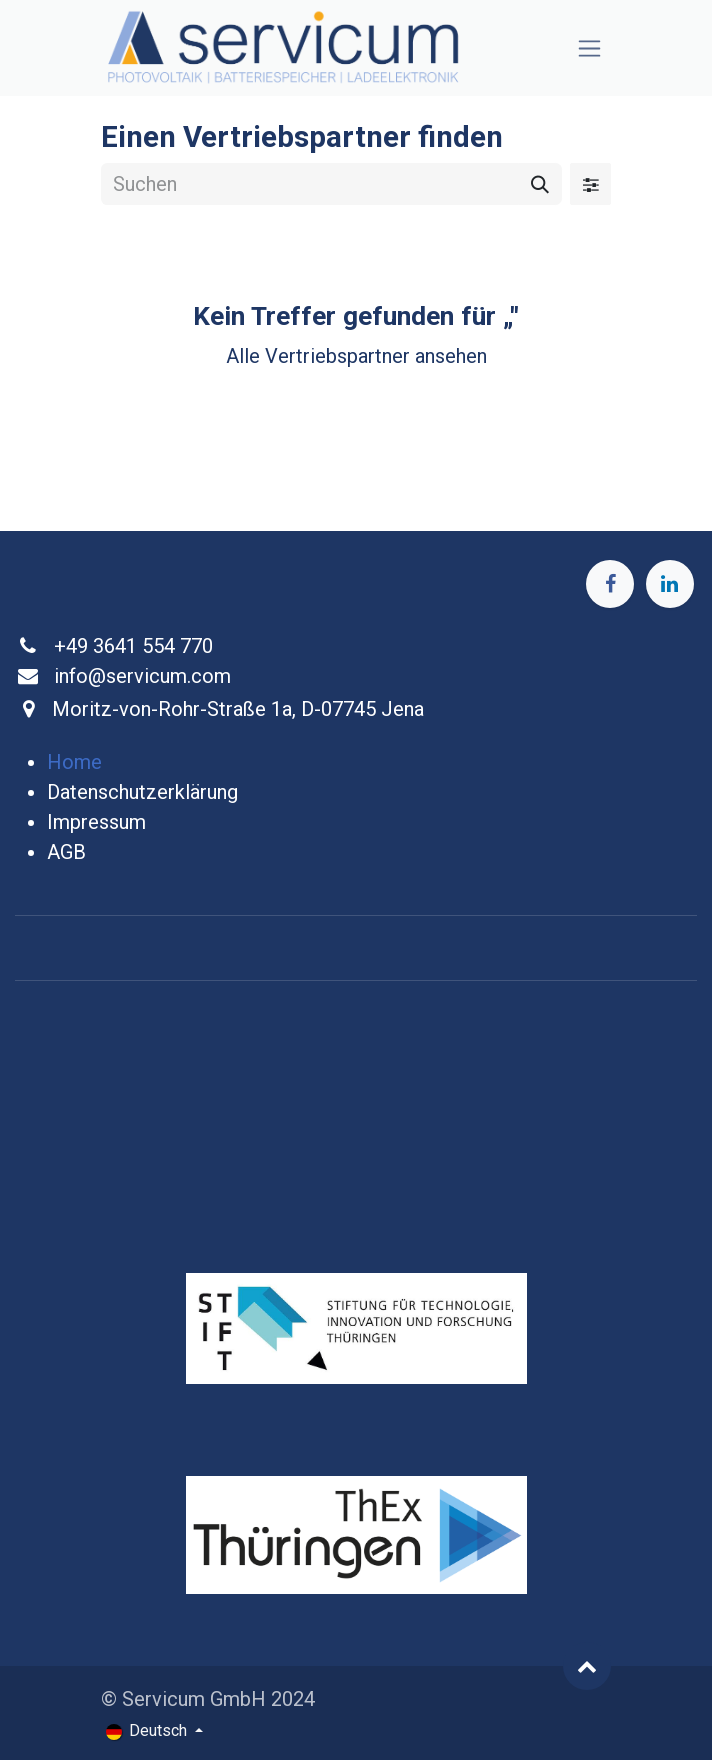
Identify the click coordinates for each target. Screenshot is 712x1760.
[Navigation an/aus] (589, 48)
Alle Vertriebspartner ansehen (356, 356)
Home (74, 762)
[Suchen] (540, 184)
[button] (587, 1666)
